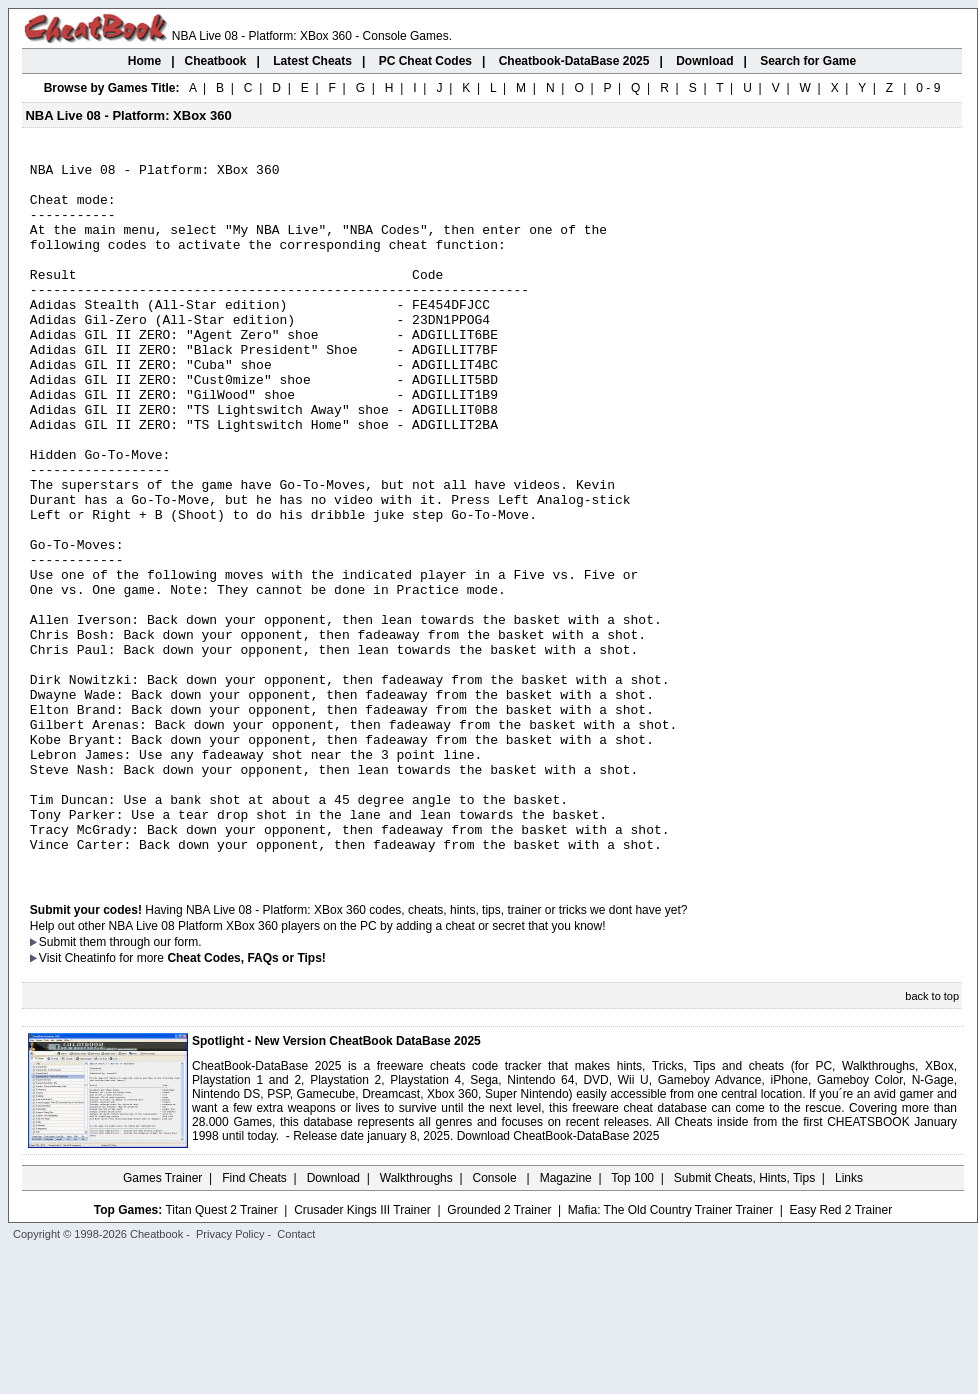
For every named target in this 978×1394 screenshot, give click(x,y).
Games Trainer (162, 1319)
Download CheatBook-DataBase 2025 (558, 1277)
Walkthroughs (416, 1319)
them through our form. (141, 1083)
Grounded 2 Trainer (499, 1351)
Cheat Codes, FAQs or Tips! (246, 1099)
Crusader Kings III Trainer (362, 1351)
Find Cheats (254, 1319)
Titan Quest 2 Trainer (221, 1351)
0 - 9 (928, 88)
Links (849, 1319)
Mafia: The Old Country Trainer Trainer (670, 1351)
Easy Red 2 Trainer (840, 1351)
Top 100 (632, 1319)
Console (496, 1319)
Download (333, 1319)
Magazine (566, 1319)
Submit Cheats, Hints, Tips (744, 1319)
